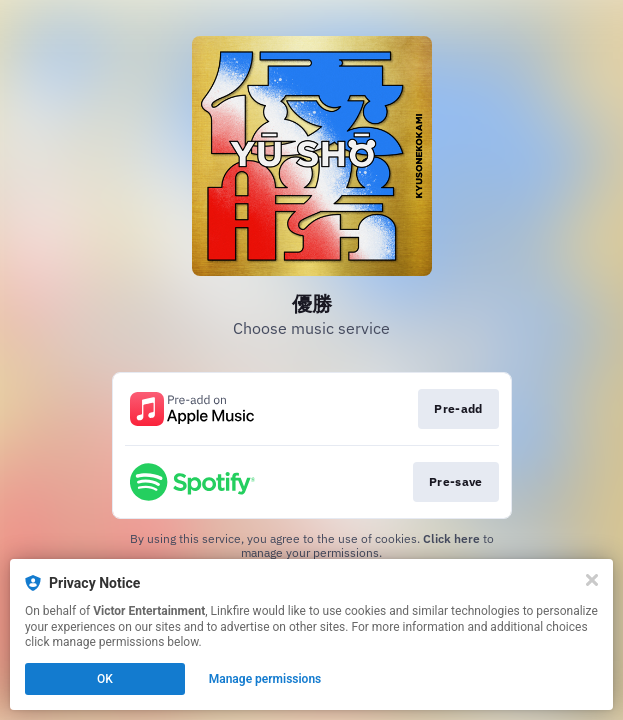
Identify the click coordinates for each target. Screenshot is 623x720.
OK (105, 679)
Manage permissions (265, 679)
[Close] (592, 580)
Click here (451, 538)
